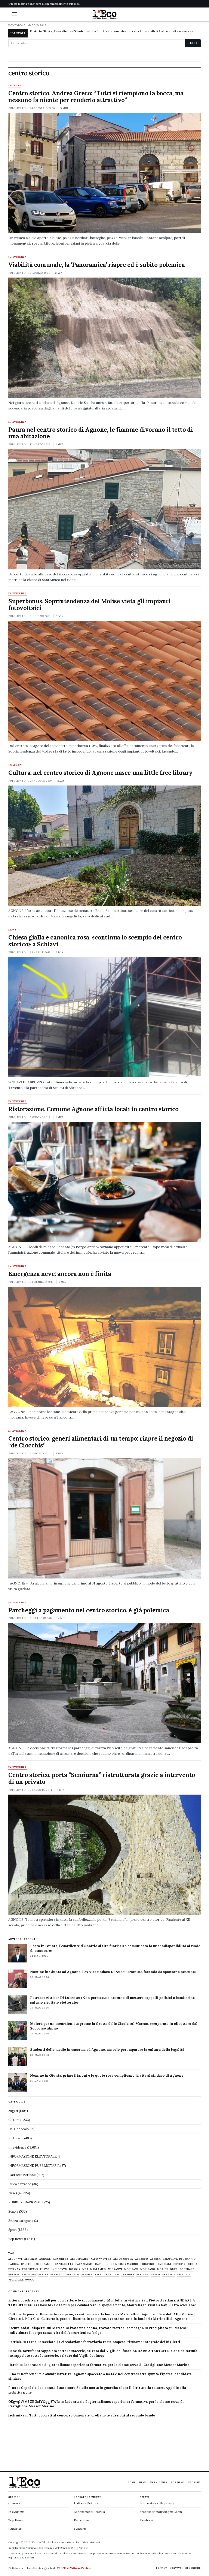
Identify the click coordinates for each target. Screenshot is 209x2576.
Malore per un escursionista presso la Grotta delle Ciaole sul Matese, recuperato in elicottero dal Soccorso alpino (113, 2025)
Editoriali (15, 2529)
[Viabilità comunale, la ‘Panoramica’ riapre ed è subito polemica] (104, 338)
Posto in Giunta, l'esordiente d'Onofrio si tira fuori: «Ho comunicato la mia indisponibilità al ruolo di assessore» (111, 31)
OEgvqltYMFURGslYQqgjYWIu (34, 2402)
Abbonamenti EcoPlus (89, 2512)
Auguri (13, 2111)
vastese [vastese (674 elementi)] (142, 2274)
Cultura (14, 85)
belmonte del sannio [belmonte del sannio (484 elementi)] (179, 2259)
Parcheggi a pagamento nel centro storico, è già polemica (88, 1610)
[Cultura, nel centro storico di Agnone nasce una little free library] (104, 845)
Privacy (161, 2568)
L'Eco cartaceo (19, 2184)
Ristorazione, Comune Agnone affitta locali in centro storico (93, 1109)
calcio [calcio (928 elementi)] (26, 2264)
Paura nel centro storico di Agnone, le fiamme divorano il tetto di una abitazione (100, 433)
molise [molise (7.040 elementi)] (162, 2269)
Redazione (81, 2520)
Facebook (146, 2520)
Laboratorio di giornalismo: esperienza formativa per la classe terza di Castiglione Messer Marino (106, 2365)
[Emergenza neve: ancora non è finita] (104, 1347)
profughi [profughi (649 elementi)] (29, 2274)
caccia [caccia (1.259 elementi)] (13, 2264)
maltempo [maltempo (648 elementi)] (98, 2269)
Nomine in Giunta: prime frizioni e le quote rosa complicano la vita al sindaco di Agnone (106, 2075)
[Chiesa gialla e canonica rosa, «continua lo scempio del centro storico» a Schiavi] (104, 1017)
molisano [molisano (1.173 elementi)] (147, 2269)
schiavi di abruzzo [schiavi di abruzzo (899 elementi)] (64, 2274)
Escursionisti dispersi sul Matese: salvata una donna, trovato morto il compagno (76, 2328)
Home (132, 2482)
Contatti (80, 2529)
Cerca (192, 43)
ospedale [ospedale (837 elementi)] (187, 2269)
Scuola (13, 2211)
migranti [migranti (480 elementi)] (115, 2269)
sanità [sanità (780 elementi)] (43, 2274)
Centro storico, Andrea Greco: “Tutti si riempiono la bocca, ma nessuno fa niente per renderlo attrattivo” (96, 96)
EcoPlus (194, 2482)
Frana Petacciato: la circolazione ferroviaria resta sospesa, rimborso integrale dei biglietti (103, 2342)
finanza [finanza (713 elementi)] (14, 2269)
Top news (15, 2239)
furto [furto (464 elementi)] (45, 2269)
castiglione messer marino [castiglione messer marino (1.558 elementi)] (116, 2264)
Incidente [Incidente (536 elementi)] (59, 2269)
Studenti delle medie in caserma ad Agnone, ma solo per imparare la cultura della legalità (107, 2049)
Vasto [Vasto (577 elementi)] (155, 2274)
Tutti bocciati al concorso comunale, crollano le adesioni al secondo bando (92, 2415)
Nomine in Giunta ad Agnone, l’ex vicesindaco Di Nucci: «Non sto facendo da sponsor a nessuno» (113, 1972)
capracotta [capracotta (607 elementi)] (64, 2264)
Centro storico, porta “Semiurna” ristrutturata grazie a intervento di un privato (101, 1778)
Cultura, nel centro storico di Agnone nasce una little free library (100, 773)
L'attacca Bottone (22, 2175)
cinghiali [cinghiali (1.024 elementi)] (163, 2264)
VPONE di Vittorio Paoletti (74, 2568)
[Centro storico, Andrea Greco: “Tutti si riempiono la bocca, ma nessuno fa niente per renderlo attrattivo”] (104, 173)
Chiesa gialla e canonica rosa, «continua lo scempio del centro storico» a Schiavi (95, 940)
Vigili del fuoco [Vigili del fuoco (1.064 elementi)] (21, 2279)
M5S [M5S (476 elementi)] (85, 2269)
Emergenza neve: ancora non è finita (59, 1274)
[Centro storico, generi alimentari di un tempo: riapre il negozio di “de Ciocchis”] (104, 1518)
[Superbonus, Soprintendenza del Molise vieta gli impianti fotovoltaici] (104, 681)
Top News (178, 2482)
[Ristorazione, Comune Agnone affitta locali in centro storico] (104, 1182)
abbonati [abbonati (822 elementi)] (15, 2259)
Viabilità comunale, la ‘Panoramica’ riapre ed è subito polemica (96, 265)
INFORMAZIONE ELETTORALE (32, 2156)
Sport (12, 2230)
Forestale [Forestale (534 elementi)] (30, 2269)
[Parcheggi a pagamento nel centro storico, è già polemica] (104, 1683)
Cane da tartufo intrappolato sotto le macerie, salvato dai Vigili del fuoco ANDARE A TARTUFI (87, 2351)
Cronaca (14, 2503)
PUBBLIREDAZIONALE (25, 2202)
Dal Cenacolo (18, 2129)
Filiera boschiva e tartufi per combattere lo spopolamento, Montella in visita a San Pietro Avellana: (112, 2305)
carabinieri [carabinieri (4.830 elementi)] (84, 2264)
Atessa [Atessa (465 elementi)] (155, 2259)
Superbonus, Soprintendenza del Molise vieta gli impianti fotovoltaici (89, 604)
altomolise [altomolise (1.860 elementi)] (79, 2259)
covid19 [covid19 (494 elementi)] (179, 2264)
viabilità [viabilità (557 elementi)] (184, 2274)
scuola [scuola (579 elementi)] (87, 2274)
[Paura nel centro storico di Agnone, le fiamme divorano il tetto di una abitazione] (104, 509)
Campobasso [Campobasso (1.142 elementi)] (43, 2264)
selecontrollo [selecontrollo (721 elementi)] (107, 2274)
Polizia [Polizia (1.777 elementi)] (14, 2274)
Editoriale (15, 2138)
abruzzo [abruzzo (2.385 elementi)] (30, 2259)
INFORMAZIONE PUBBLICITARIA (33, 2166)
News (12, 930)
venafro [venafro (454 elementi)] (168, 2274)
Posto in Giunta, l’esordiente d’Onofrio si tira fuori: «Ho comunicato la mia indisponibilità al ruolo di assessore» (115, 1948)
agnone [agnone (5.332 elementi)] (45, 2259)
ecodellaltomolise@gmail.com (161, 2512)
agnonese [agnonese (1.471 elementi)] (60, 2259)
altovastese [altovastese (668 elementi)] (123, 2259)
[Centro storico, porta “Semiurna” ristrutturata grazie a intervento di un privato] (104, 1855)
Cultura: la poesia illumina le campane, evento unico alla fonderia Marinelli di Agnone (114, 2319)
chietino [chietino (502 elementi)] (147, 2264)
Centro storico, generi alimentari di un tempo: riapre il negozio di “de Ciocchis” (100, 1442)
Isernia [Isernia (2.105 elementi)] (74, 2269)
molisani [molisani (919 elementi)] (131, 2269)
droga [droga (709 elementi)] (192, 2264)
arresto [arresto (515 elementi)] (141, 2259)
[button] (14, 13)
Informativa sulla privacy (157, 2503)
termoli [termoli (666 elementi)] (127, 2274)
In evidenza (17, 257)
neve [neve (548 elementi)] (174, 2269)
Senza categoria (20, 2221)
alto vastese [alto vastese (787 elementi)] (101, 2259)
